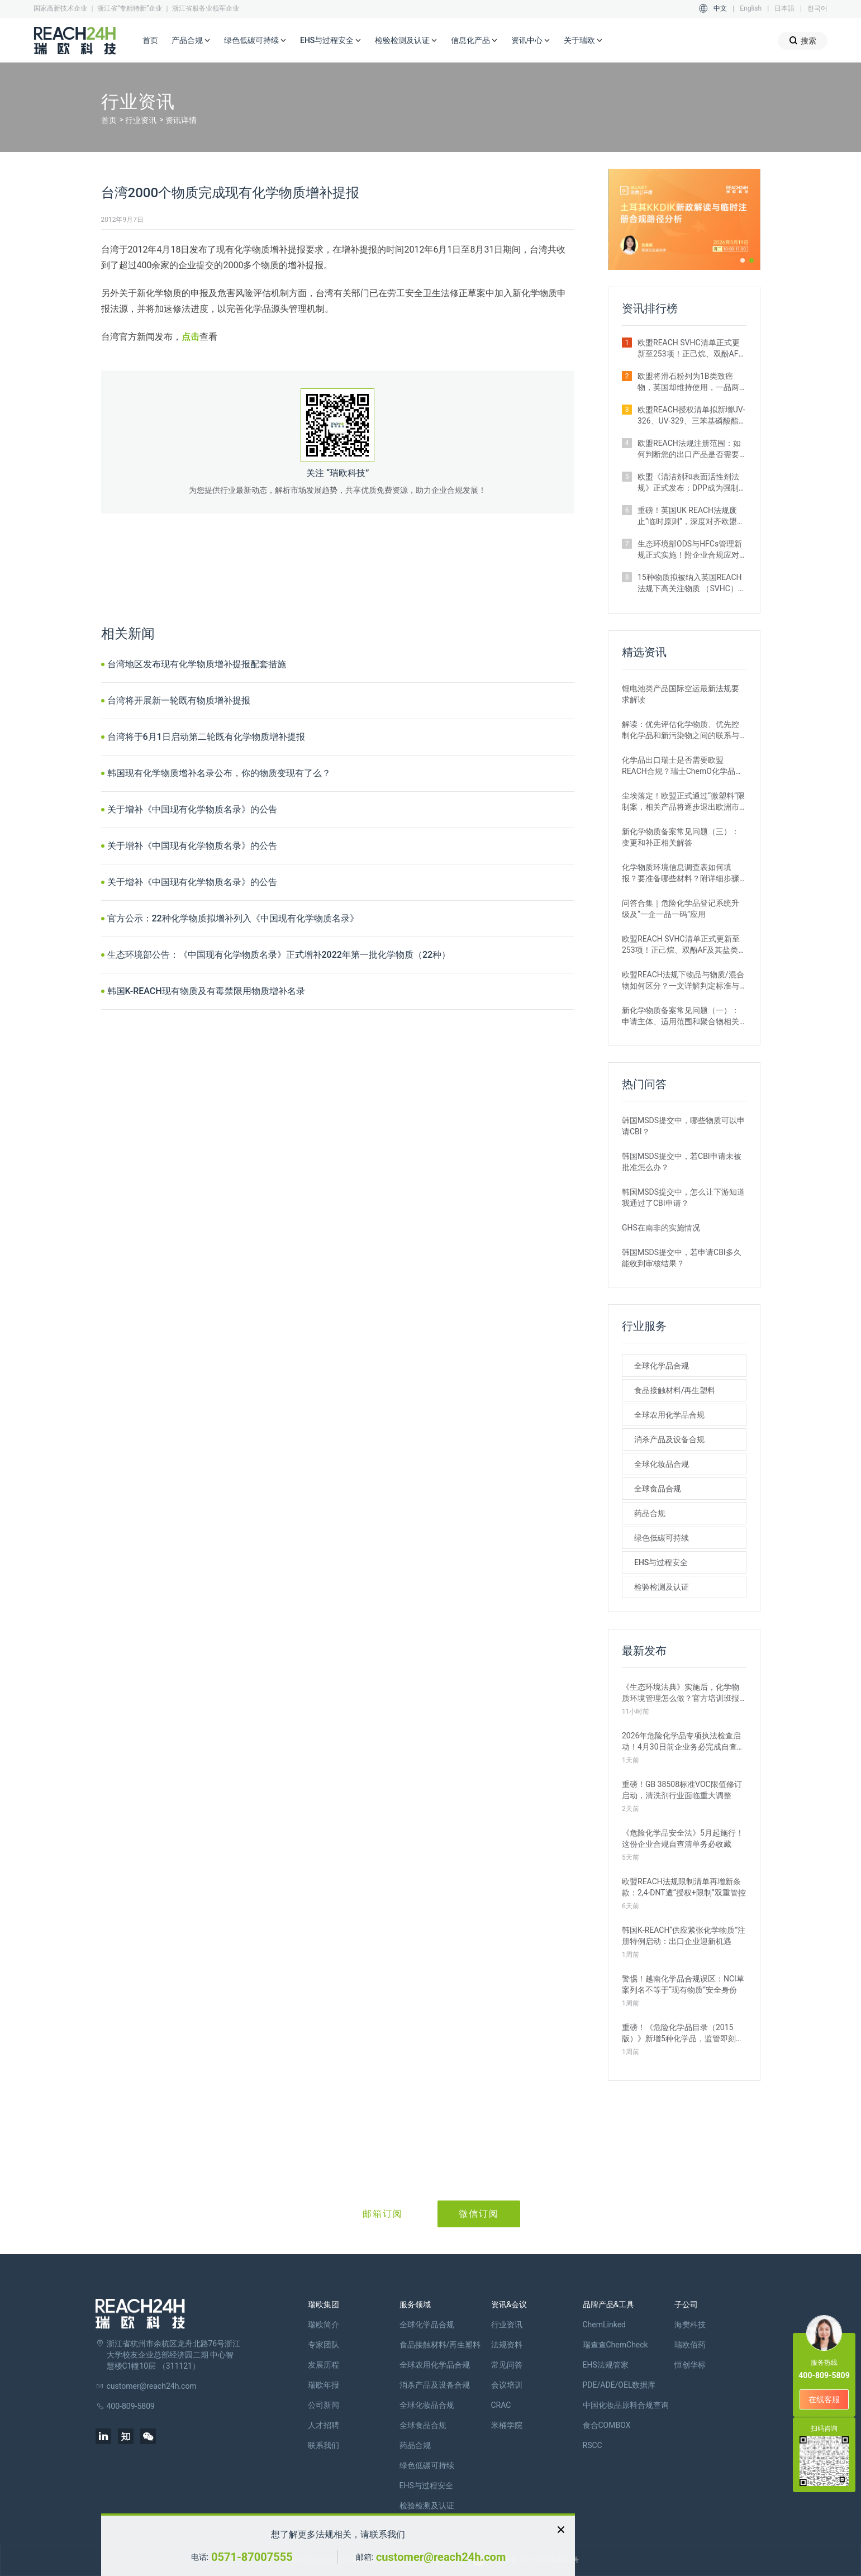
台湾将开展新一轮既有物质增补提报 (178, 700)
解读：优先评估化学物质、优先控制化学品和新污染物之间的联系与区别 (680, 730)
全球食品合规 (657, 1488)
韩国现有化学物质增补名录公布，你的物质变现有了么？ (219, 773)
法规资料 (506, 2344)
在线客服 (824, 2399)
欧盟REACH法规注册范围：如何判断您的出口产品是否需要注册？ (689, 449)
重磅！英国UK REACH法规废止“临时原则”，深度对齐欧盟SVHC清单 (687, 516)
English (751, 8)
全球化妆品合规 (661, 1464)
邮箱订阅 (383, 2213)
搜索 (802, 40)
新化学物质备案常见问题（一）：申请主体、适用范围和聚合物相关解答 (680, 1016)
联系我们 (323, 2445)
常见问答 (506, 2364)
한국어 (817, 8)
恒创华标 (690, 2364)
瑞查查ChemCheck (615, 2344)
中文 (720, 8)
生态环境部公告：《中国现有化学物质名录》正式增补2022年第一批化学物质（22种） (279, 954)
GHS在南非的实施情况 (661, 1227)
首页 (150, 40)
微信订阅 (479, 2213)
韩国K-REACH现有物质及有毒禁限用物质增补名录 (206, 991)
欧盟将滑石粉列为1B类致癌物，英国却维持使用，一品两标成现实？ (688, 382)
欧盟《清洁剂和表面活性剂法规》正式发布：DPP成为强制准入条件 (688, 482)
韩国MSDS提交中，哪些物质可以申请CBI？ (683, 1126)
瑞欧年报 (323, 2384)
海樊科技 (690, 2324)
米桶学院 (506, 2425)
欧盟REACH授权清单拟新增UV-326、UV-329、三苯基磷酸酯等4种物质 (691, 415)
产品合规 (191, 40)
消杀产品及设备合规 (669, 1439)
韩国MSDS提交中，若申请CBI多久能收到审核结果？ (681, 1258)
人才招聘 (323, 2425)
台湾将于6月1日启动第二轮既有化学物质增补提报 (206, 736)
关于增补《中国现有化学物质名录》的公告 (192, 809)
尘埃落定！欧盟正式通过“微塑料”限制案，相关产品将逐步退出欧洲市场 (683, 801)
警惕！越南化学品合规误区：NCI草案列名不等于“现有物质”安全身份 (683, 1984)
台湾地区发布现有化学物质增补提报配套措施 (196, 664)
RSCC (592, 2445)
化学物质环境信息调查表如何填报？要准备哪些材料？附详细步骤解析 (680, 873)
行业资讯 (140, 120)
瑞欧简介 (323, 2324)
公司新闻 (323, 2405)
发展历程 (323, 2364)
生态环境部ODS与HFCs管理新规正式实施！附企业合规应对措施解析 (690, 549)
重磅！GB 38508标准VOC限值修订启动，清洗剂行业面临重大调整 (682, 1790)
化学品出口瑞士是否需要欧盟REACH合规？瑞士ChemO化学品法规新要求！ (682, 766)
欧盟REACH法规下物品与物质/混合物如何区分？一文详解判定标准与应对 (683, 980)
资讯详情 (181, 120)
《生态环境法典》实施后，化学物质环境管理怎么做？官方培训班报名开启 (680, 1693)
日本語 (784, 8)
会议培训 (506, 2384)
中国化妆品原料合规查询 (626, 2405)
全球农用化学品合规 (669, 1414)
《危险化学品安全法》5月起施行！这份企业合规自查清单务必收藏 (683, 1838)
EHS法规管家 (606, 2364)
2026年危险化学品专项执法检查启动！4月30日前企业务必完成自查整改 (683, 1741)
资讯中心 (530, 40)
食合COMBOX (607, 2425)
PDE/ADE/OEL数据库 (619, 2384)
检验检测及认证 (406, 40)
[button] (742, 260)
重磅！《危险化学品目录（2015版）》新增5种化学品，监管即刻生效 (683, 2033)
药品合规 (649, 1513)
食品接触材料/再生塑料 (674, 1390)
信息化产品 (474, 40)
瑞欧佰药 (690, 2344)
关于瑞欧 (583, 40)
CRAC (501, 2405)
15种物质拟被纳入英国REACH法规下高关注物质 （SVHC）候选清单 (692, 583)
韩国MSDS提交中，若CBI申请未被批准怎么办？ (681, 1162)
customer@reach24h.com (441, 2557)
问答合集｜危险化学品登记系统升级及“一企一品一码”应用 (680, 909)
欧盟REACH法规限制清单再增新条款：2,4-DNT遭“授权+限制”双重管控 (684, 1887)
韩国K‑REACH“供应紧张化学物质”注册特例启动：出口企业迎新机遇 (683, 1936)
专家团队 (323, 2344)
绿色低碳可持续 (255, 40)
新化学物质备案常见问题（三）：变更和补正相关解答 (680, 837)
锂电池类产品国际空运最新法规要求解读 (680, 694)
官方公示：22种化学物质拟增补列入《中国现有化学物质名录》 (233, 918)
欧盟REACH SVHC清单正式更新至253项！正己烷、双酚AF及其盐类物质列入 (692, 348)
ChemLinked (604, 2324)
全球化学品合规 (661, 1365)
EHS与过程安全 (330, 40)
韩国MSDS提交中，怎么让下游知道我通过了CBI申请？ (683, 1197)
